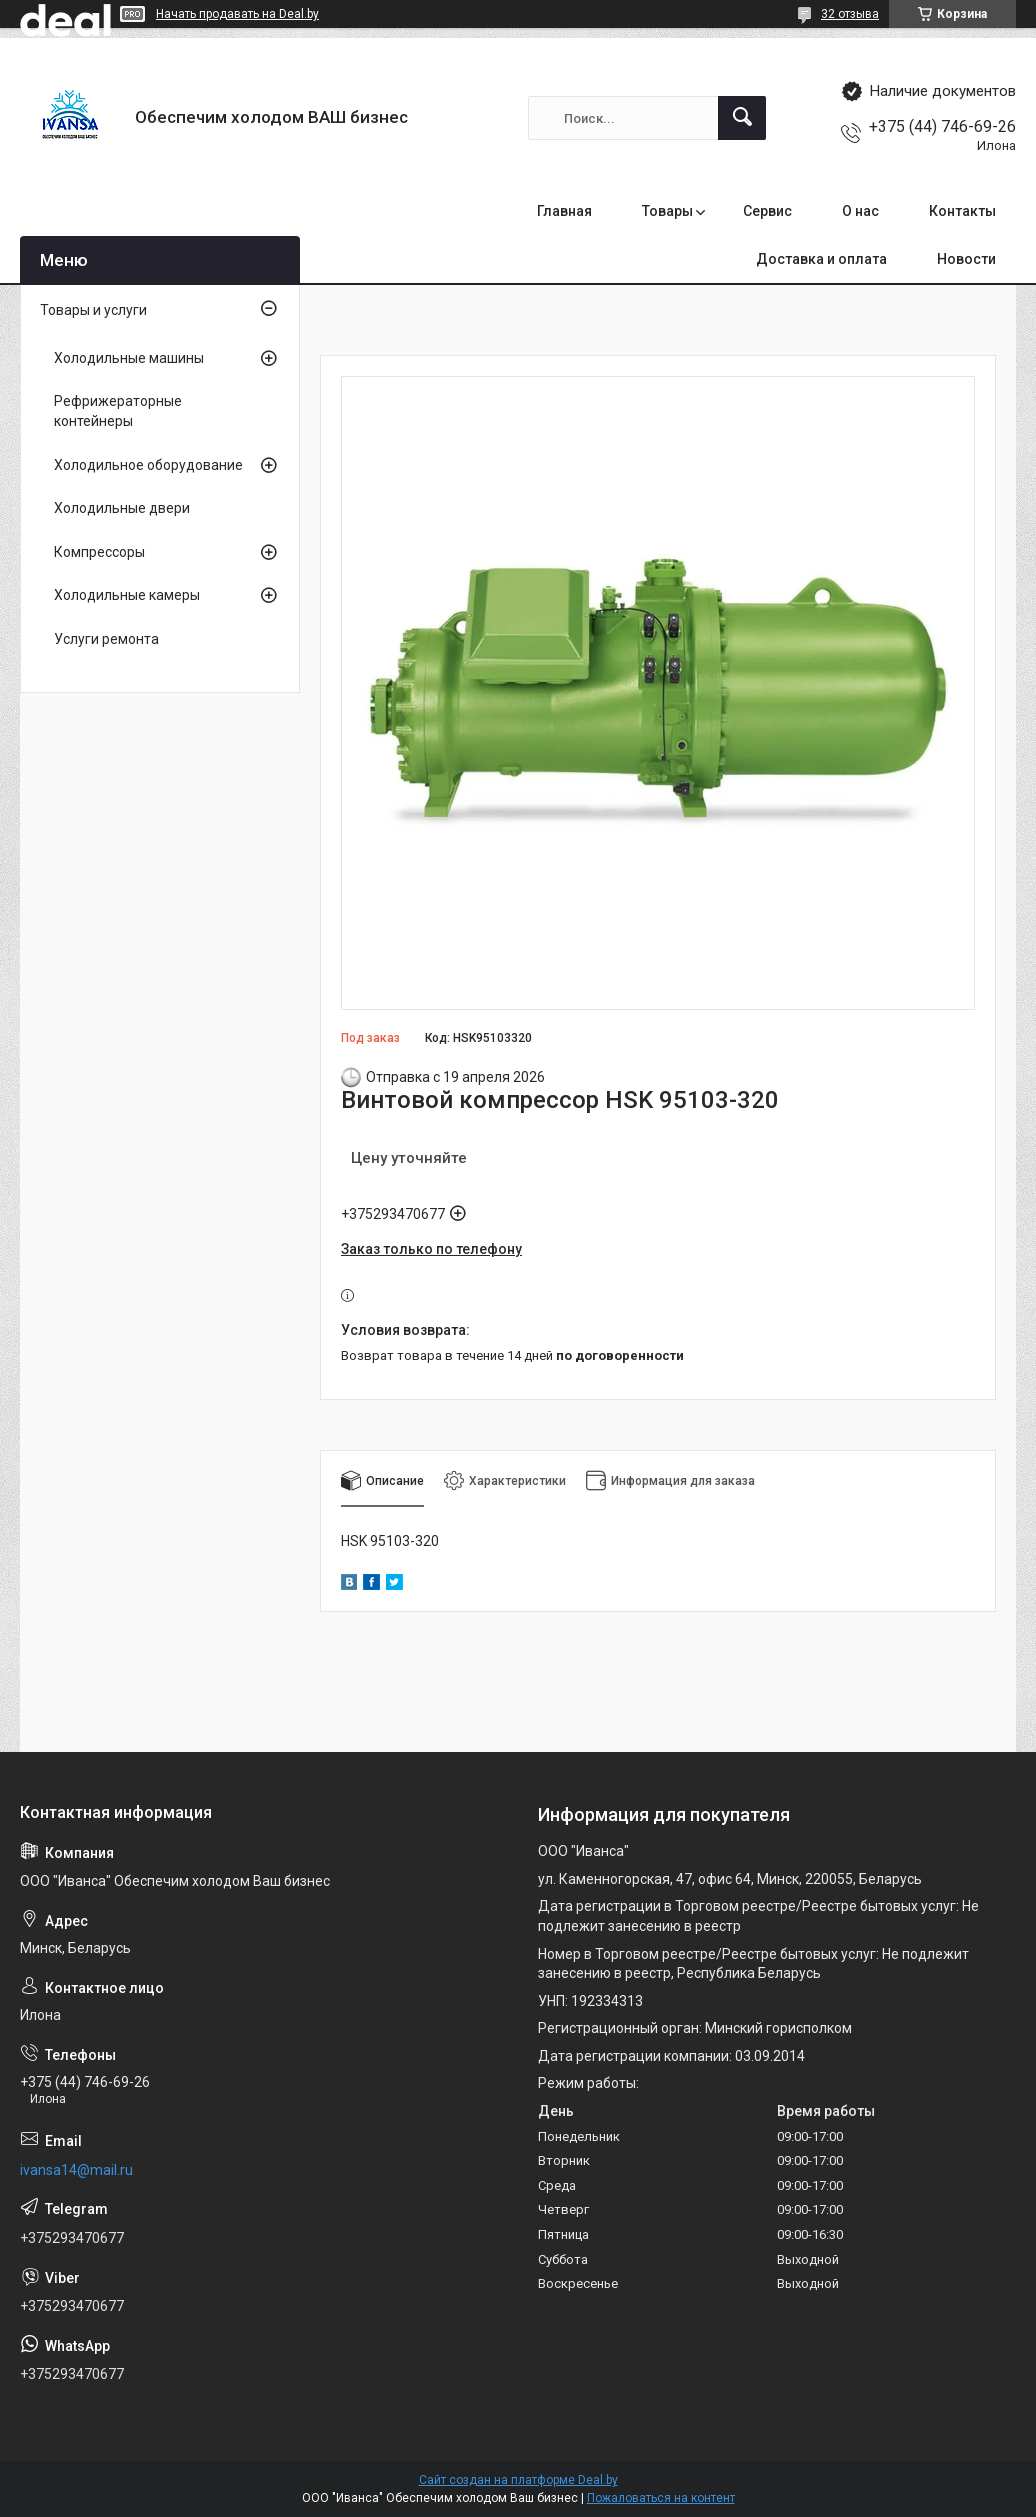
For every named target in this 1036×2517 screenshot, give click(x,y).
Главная (564, 211)
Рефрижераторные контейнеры (118, 411)
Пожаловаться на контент (661, 2498)
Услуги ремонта (106, 639)
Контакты (962, 211)
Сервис (767, 211)
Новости (966, 259)
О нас (860, 211)
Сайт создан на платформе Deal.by (518, 2480)
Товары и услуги (93, 310)
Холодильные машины (129, 358)
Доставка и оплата (821, 259)
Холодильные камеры (127, 595)
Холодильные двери (122, 508)
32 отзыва (850, 14)
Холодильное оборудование (148, 465)
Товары (667, 211)
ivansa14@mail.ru (76, 2170)
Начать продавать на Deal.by (237, 14)
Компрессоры (99, 552)
